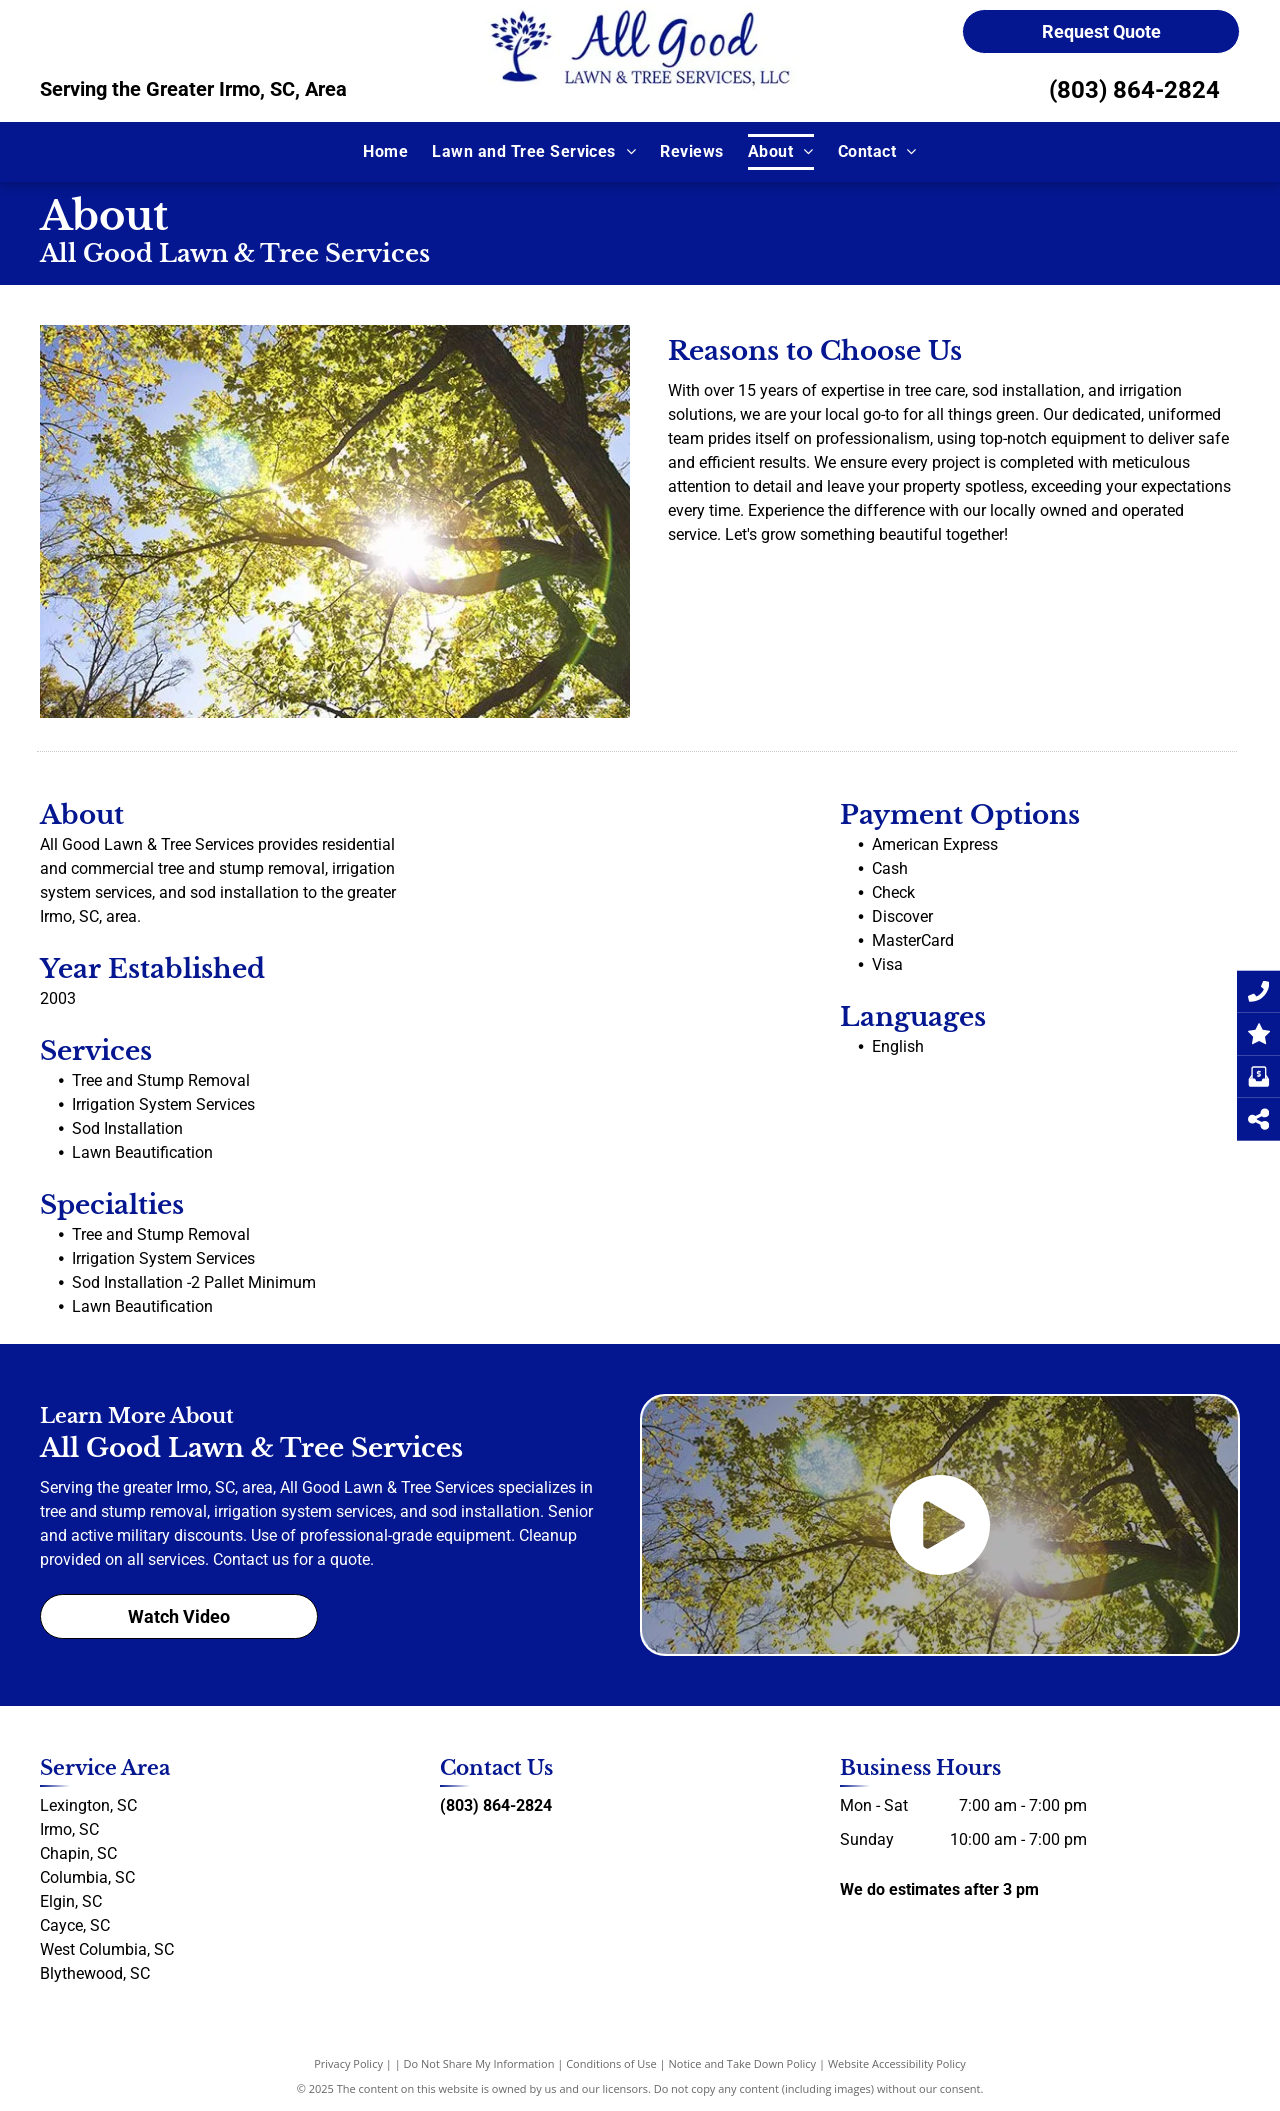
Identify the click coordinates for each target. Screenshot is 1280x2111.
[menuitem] (385, 152)
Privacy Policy (348, 2063)
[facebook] (448, 1843)
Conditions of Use (611, 2063)
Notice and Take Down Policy (743, 2063)
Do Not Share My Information (479, 2063)
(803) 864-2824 (1134, 90)
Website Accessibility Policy (897, 2063)
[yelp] (484, 1843)
